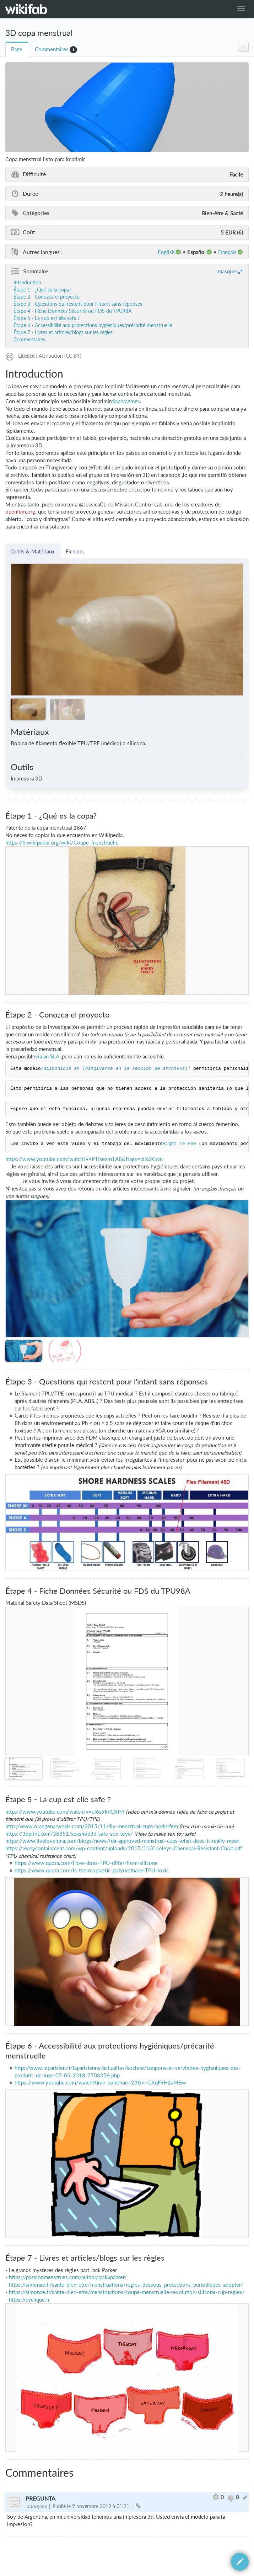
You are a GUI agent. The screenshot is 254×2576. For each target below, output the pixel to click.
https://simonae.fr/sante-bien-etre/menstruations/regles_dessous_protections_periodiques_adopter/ (126, 2285)
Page (16, 49)
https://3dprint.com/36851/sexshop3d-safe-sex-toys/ (69, 1834)
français (227, 252)
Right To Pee (179, 1144)
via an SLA (47, 1056)
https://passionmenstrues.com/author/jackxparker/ (68, 2277)
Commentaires (52, 49)
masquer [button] (227, 271)
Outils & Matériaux (33, 551)
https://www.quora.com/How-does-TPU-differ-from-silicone (86, 1863)
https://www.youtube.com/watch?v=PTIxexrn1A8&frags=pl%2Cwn (84, 1159)
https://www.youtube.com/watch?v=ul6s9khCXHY (64, 1812)
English (166, 252)
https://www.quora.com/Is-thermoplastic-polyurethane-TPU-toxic (92, 1870)
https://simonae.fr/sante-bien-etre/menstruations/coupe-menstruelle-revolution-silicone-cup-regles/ (127, 2292)
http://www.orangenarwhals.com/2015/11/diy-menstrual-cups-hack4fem (91, 1826)
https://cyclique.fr (29, 2300)
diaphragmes (125, 401)
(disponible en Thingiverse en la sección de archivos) (114, 1069)
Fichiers (75, 551)
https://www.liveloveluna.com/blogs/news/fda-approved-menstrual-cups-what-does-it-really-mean (122, 1841)
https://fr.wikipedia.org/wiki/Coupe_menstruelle (62, 843)
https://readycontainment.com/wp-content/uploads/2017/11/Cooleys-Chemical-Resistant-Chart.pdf (123, 1848)
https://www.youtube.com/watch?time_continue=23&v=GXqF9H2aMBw (100, 2083)
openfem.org (20, 512)
